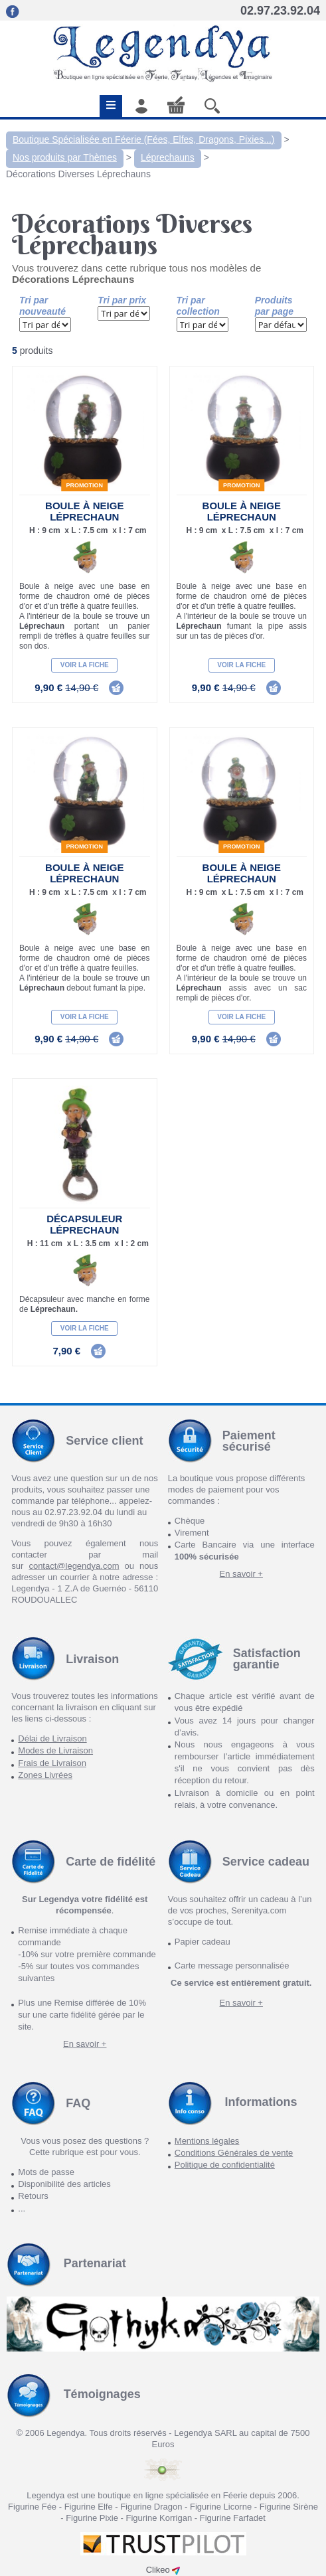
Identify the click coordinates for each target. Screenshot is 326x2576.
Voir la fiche (84, 665)
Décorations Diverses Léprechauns (78, 174)
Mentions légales (207, 2141)
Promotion (85, 485)
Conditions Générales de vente (234, 2153)
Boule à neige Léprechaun (84, 511)
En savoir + (241, 1574)
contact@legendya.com (74, 1566)
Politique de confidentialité (225, 2165)
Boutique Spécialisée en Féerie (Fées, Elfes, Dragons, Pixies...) (144, 139)
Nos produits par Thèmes (65, 157)
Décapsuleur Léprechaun (84, 1224)
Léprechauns (168, 157)
